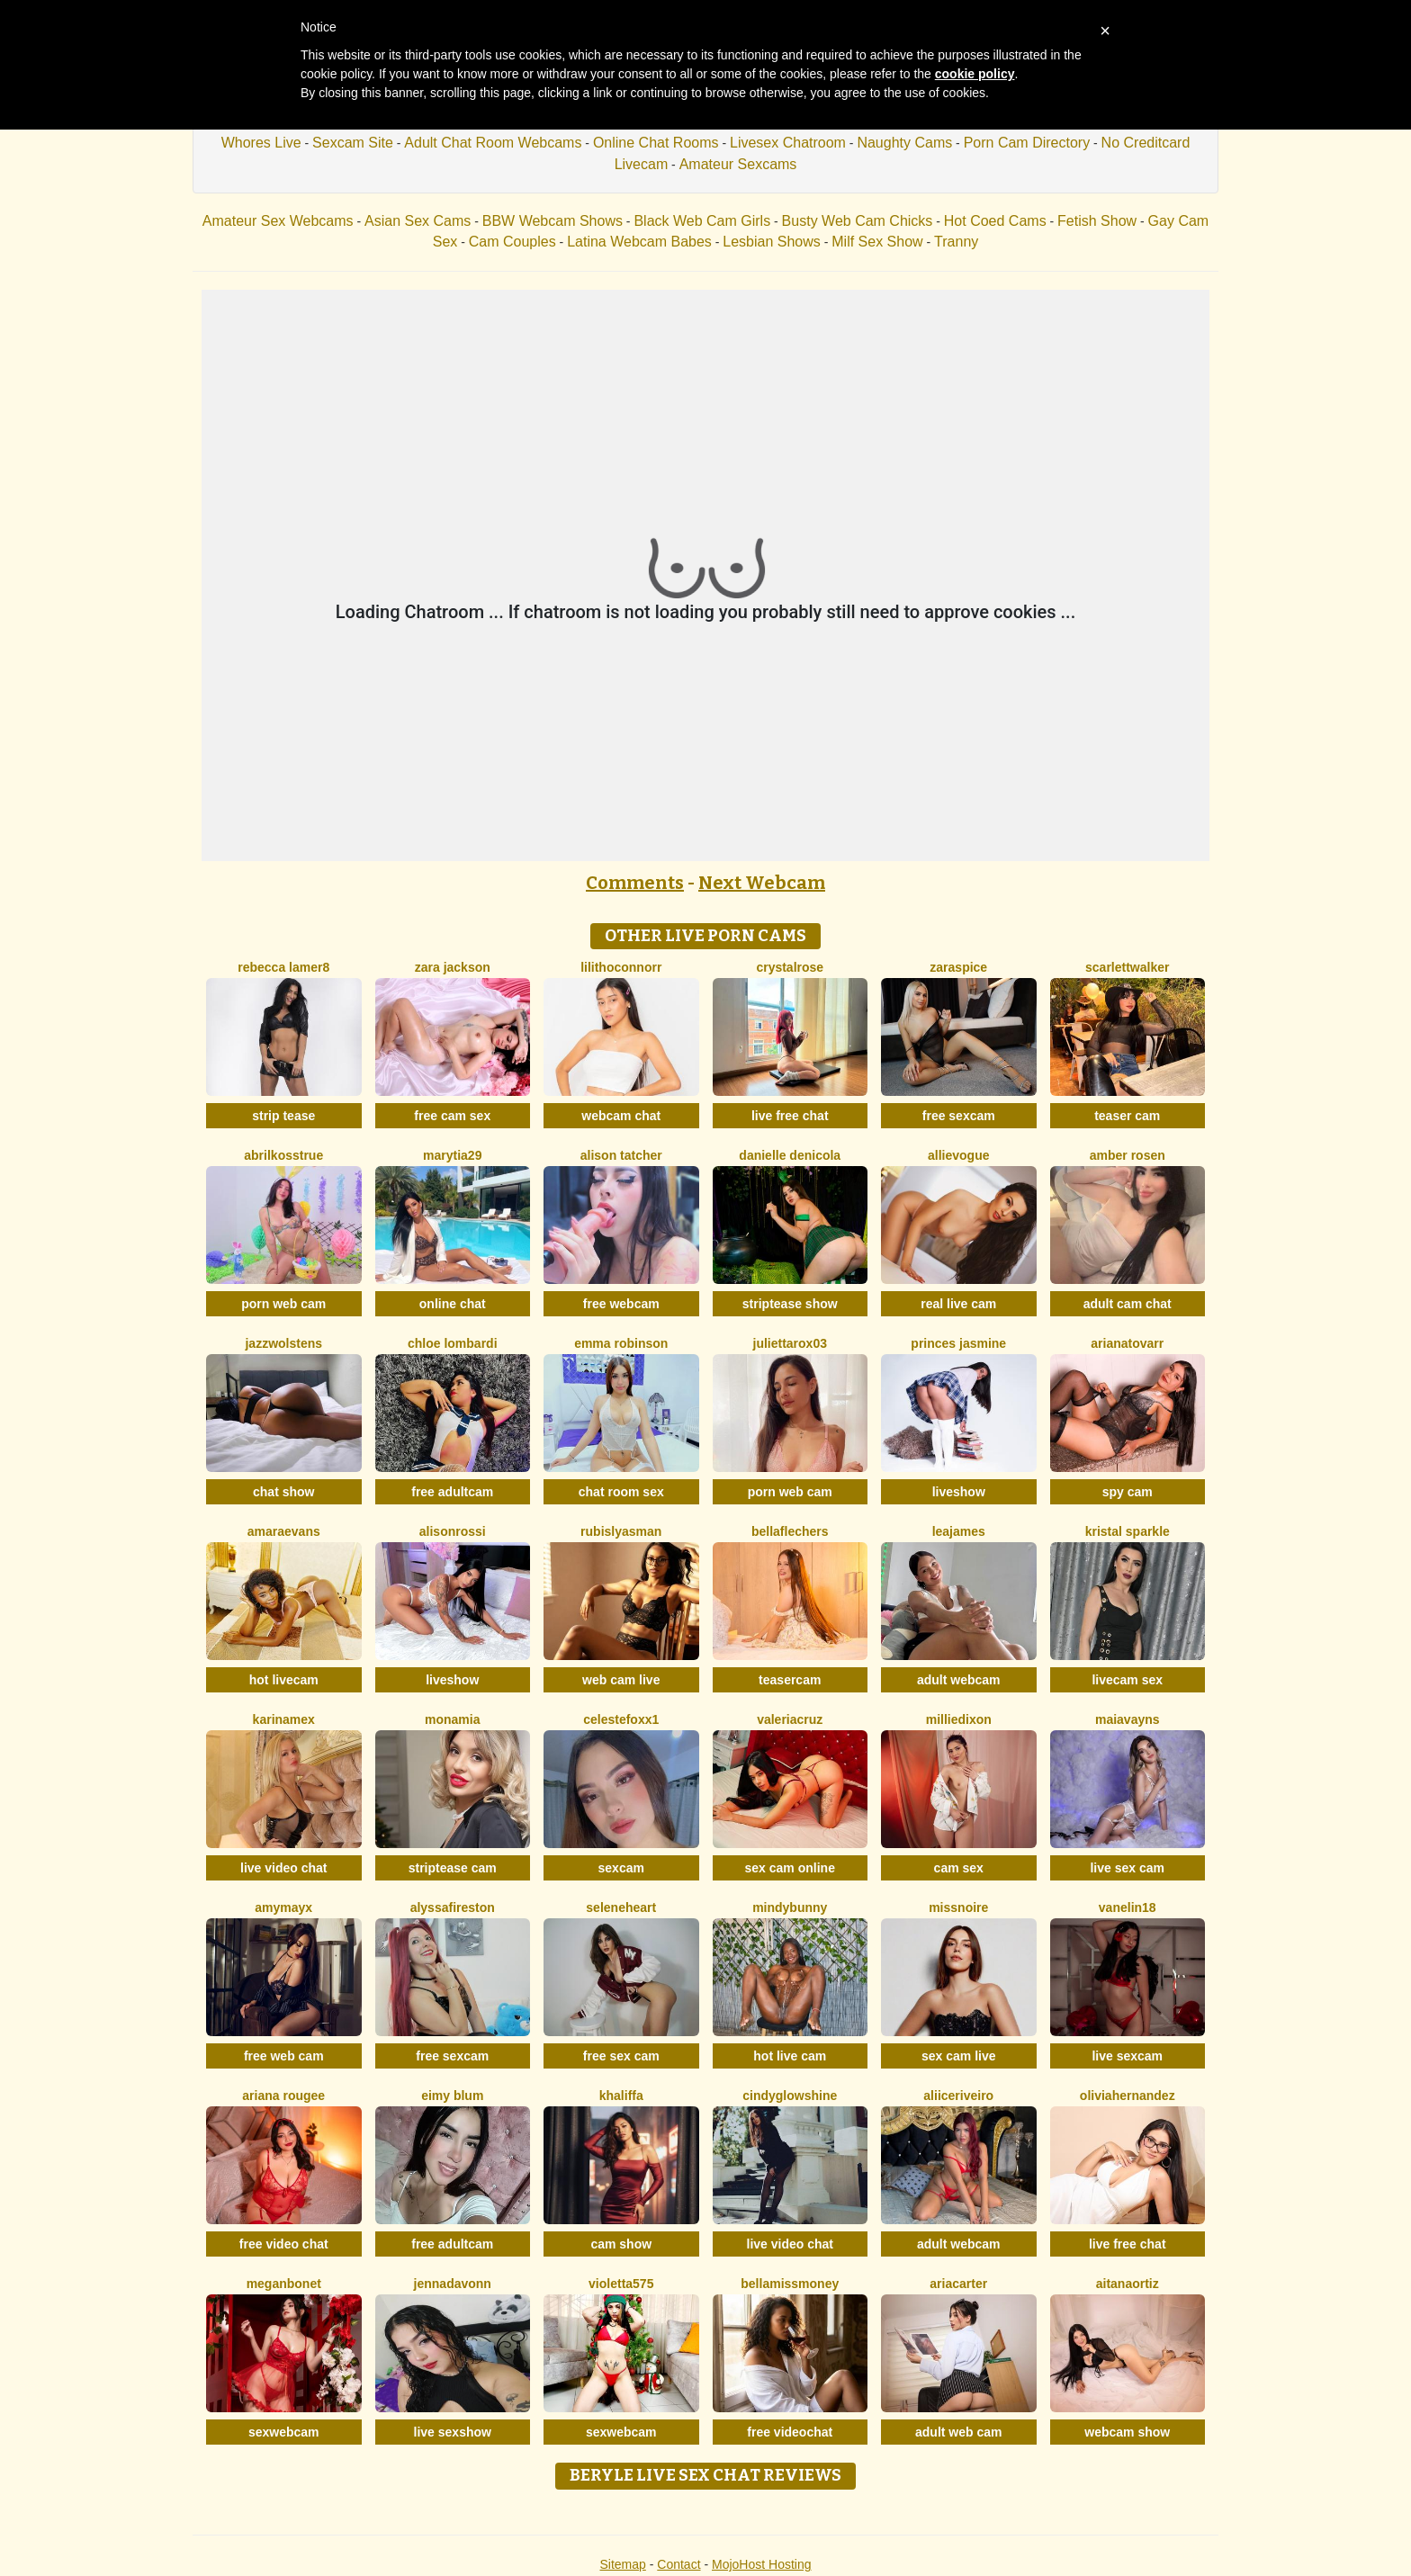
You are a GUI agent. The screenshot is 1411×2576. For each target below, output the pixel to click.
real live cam (958, 1304)
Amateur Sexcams (738, 164)
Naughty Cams (904, 142)
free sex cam (621, 2056)
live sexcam (1127, 2056)
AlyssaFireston (452, 1907)
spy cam (1127, 1492)
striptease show (790, 1304)
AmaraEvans (283, 1531)
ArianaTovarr (1127, 1343)
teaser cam (1127, 1115)
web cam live (621, 1680)
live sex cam (1127, 1868)
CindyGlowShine (789, 2095)
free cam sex (452, 1115)
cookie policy (975, 74)
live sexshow (452, 2432)
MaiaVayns (1127, 1719)
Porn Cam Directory (1027, 142)
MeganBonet (284, 2283)
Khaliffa (621, 2095)
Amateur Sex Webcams (278, 221)
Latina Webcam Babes (639, 241)
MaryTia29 (452, 1155)
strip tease (283, 1115)
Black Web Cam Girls (702, 221)
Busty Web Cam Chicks (857, 221)
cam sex (959, 1868)
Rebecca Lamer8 (283, 967)
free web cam (284, 2056)
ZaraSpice (958, 967)
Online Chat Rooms (656, 142)
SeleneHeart (621, 1907)
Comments (635, 882)
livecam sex (1127, 1680)
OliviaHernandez (1127, 2095)
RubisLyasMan (620, 1531)
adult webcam (959, 1680)
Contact (678, 2564)
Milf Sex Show (876, 241)
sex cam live (958, 2056)
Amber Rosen (1127, 1155)
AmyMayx (283, 1907)
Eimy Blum (452, 2095)
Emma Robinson (621, 1343)
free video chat (283, 2244)
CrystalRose (789, 967)
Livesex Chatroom (788, 142)
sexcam (621, 1868)
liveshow (958, 1492)
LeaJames (958, 1531)
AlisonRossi (452, 1531)
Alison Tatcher (621, 1155)
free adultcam (452, 1492)
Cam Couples (512, 241)
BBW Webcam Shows (552, 221)
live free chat (790, 1115)
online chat (452, 1304)
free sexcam (958, 1115)
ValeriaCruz (789, 1719)
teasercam (790, 1680)
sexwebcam (283, 2432)
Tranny (956, 241)
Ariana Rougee (283, 2095)
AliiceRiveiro (958, 2095)
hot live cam (789, 2056)
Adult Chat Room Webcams (492, 142)
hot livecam (284, 1680)
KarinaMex (284, 1719)
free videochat (789, 2432)
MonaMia (452, 1719)
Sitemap (622, 2564)
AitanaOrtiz (1127, 2283)
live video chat (283, 1868)
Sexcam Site (352, 142)
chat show (283, 1492)
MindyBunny (789, 1907)
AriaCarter (958, 2283)
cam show (621, 2244)
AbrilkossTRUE (283, 1155)
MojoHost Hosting (762, 2564)
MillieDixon (959, 1719)
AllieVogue (958, 1155)
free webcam (621, 1304)
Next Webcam (761, 882)
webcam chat (621, 1115)
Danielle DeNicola (789, 1155)
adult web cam (958, 2432)
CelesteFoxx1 (621, 1719)
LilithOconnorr (620, 967)
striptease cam (453, 1868)
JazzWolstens (283, 1343)
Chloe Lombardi (453, 1343)
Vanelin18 (1127, 1907)
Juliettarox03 (790, 1343)
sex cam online (790, 1868)
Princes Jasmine (958, 1343)
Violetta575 (621, 2283)
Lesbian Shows (772, 241)
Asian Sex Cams (417, 221)
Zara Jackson (452, 967)
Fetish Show (1097, 221)
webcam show (1127, 2432)
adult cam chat (1127, 1304)
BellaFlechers (790, 1531)
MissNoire (958, 1907)
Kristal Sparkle (1127, 1531)
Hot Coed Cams (995, 221)
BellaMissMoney (790, 2283)
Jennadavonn (452, 2283)
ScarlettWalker (1127, 967)
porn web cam (283, 1304)
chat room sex (621, 1492)
